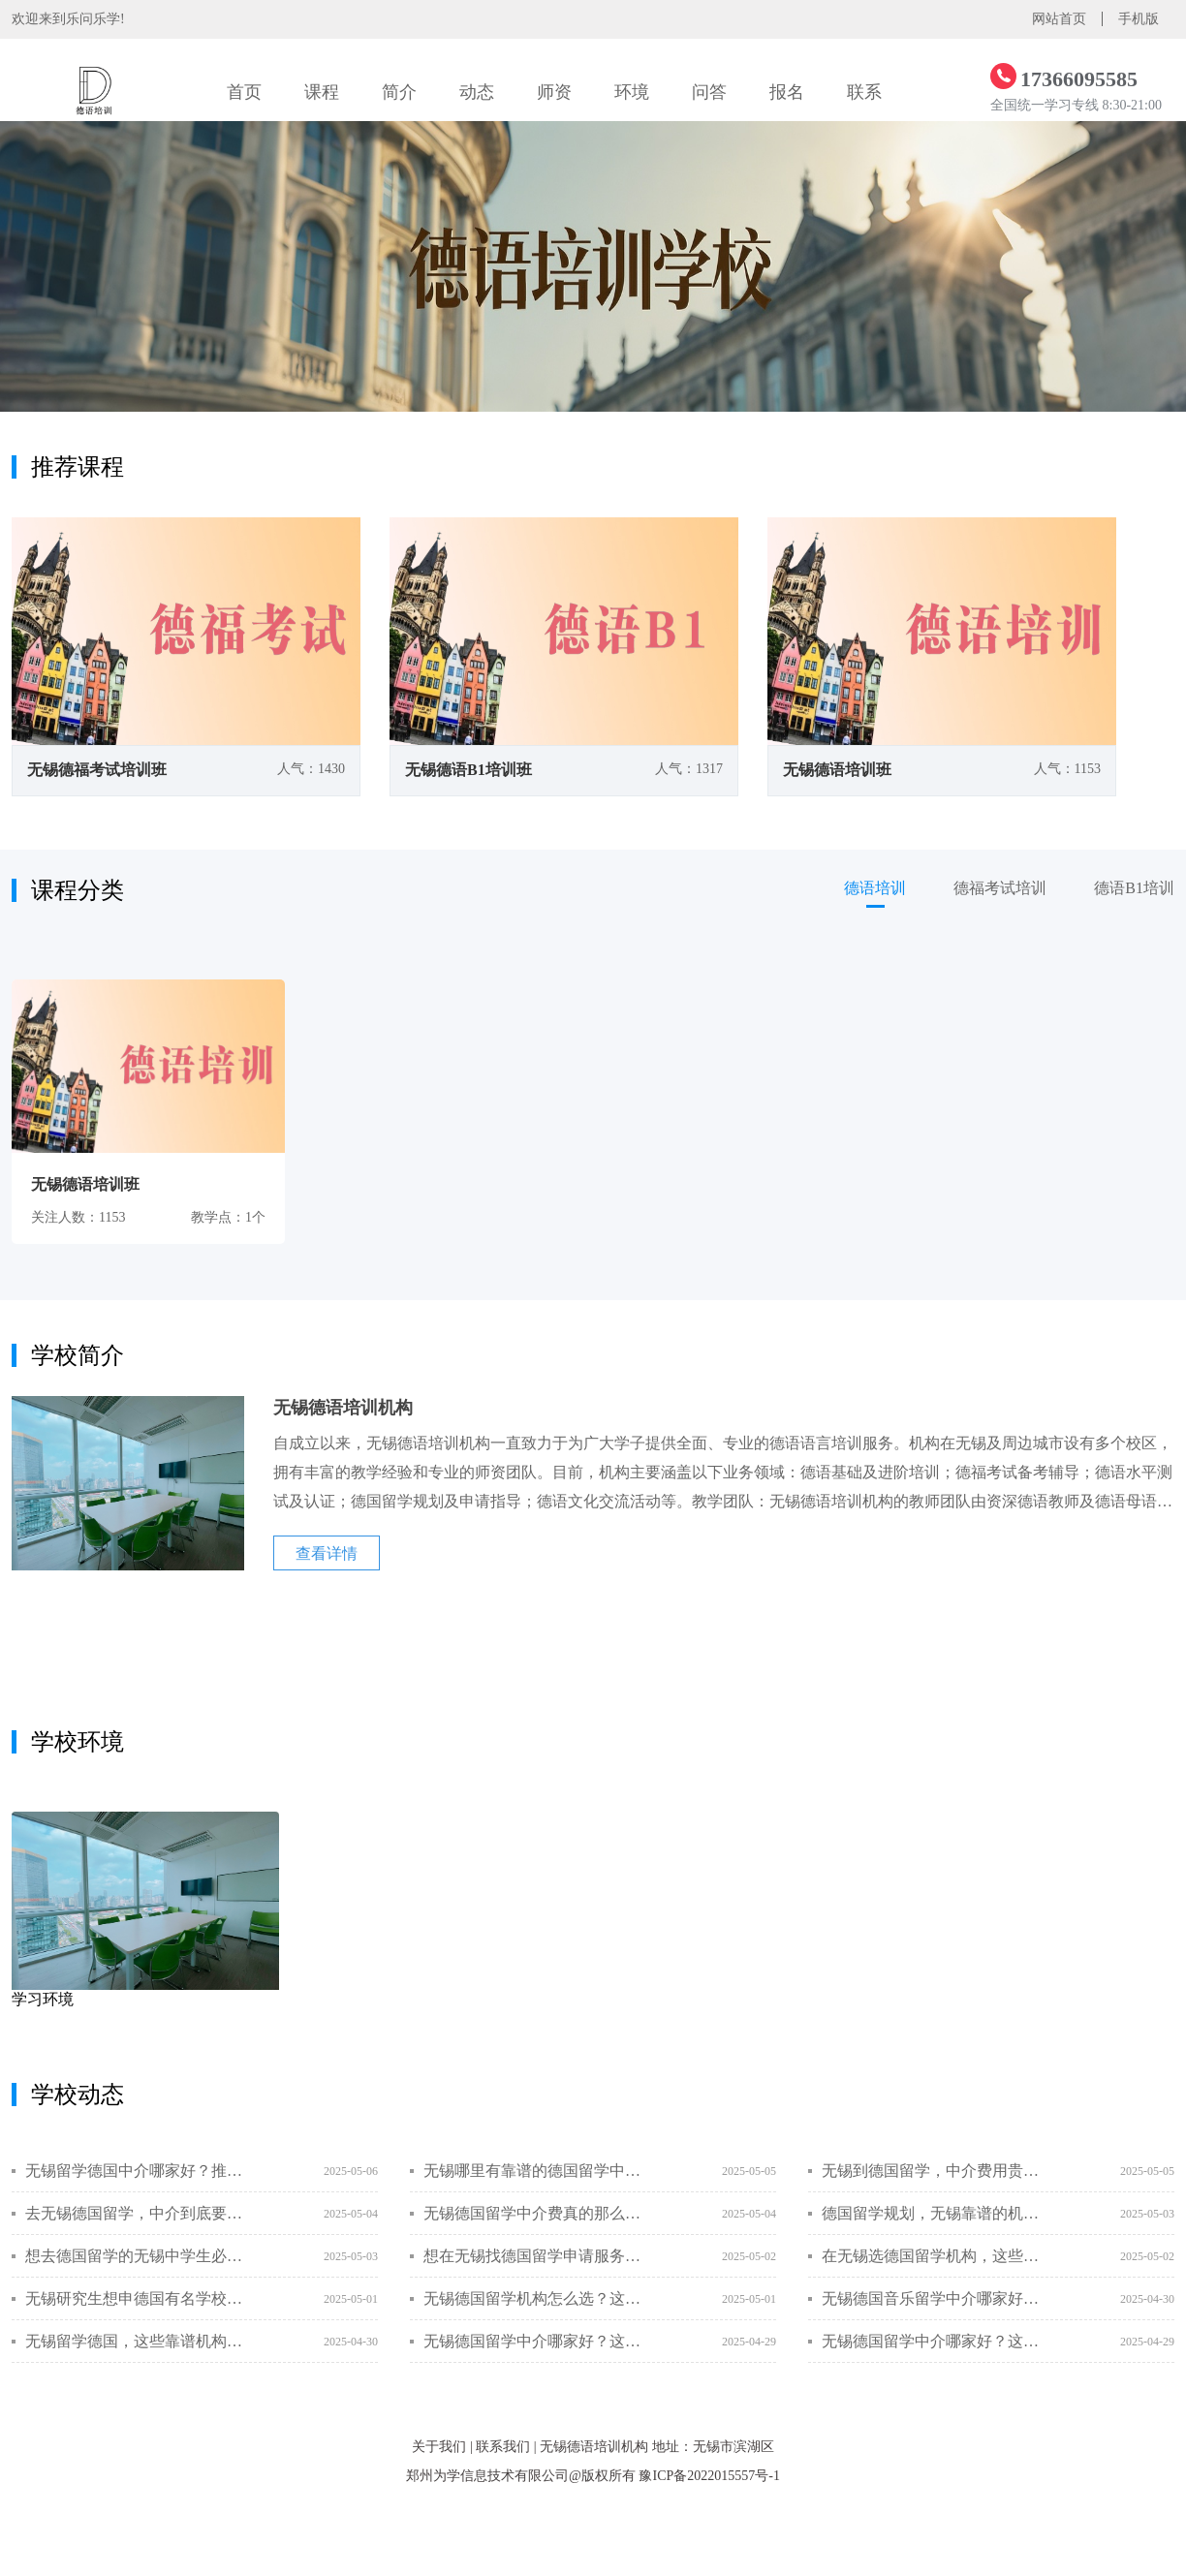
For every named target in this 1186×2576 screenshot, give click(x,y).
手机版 (1138, 19)
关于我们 (439, 2446)
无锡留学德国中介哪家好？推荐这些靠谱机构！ (135, 2170)
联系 (864, 92)
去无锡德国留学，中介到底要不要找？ (135, 2213)
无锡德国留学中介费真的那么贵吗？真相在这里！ (533, 2213)
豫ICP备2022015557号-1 (709, 2475)
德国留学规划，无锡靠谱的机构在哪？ (932, 2213)
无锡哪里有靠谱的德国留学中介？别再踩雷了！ (533, 2170)
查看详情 (327, 1553)
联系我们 (503, 2446)
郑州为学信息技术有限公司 (487, 2475)
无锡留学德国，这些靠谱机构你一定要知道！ (135, 2341)
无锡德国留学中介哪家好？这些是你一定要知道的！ (533, 2341)
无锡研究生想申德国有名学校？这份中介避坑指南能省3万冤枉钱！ (135, 2298)
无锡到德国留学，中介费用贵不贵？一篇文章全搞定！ (932, 2170)
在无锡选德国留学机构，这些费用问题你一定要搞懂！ (932, 2256)
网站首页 (1059, 19)
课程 (321, 92)
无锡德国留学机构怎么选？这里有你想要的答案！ (533, 2298)
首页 (244, 92)
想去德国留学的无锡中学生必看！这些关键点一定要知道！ (135, 2256)
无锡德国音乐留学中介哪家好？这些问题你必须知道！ (932, 2298)
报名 (786, 92)
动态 (476, 92)
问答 (709, 92)
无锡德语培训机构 (594, 2446)
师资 (554, 92)
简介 (399, 92)
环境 (631, 92)
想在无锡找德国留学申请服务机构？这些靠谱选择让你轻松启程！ (533, 2256)
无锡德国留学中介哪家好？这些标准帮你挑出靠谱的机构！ (932, 2341)
